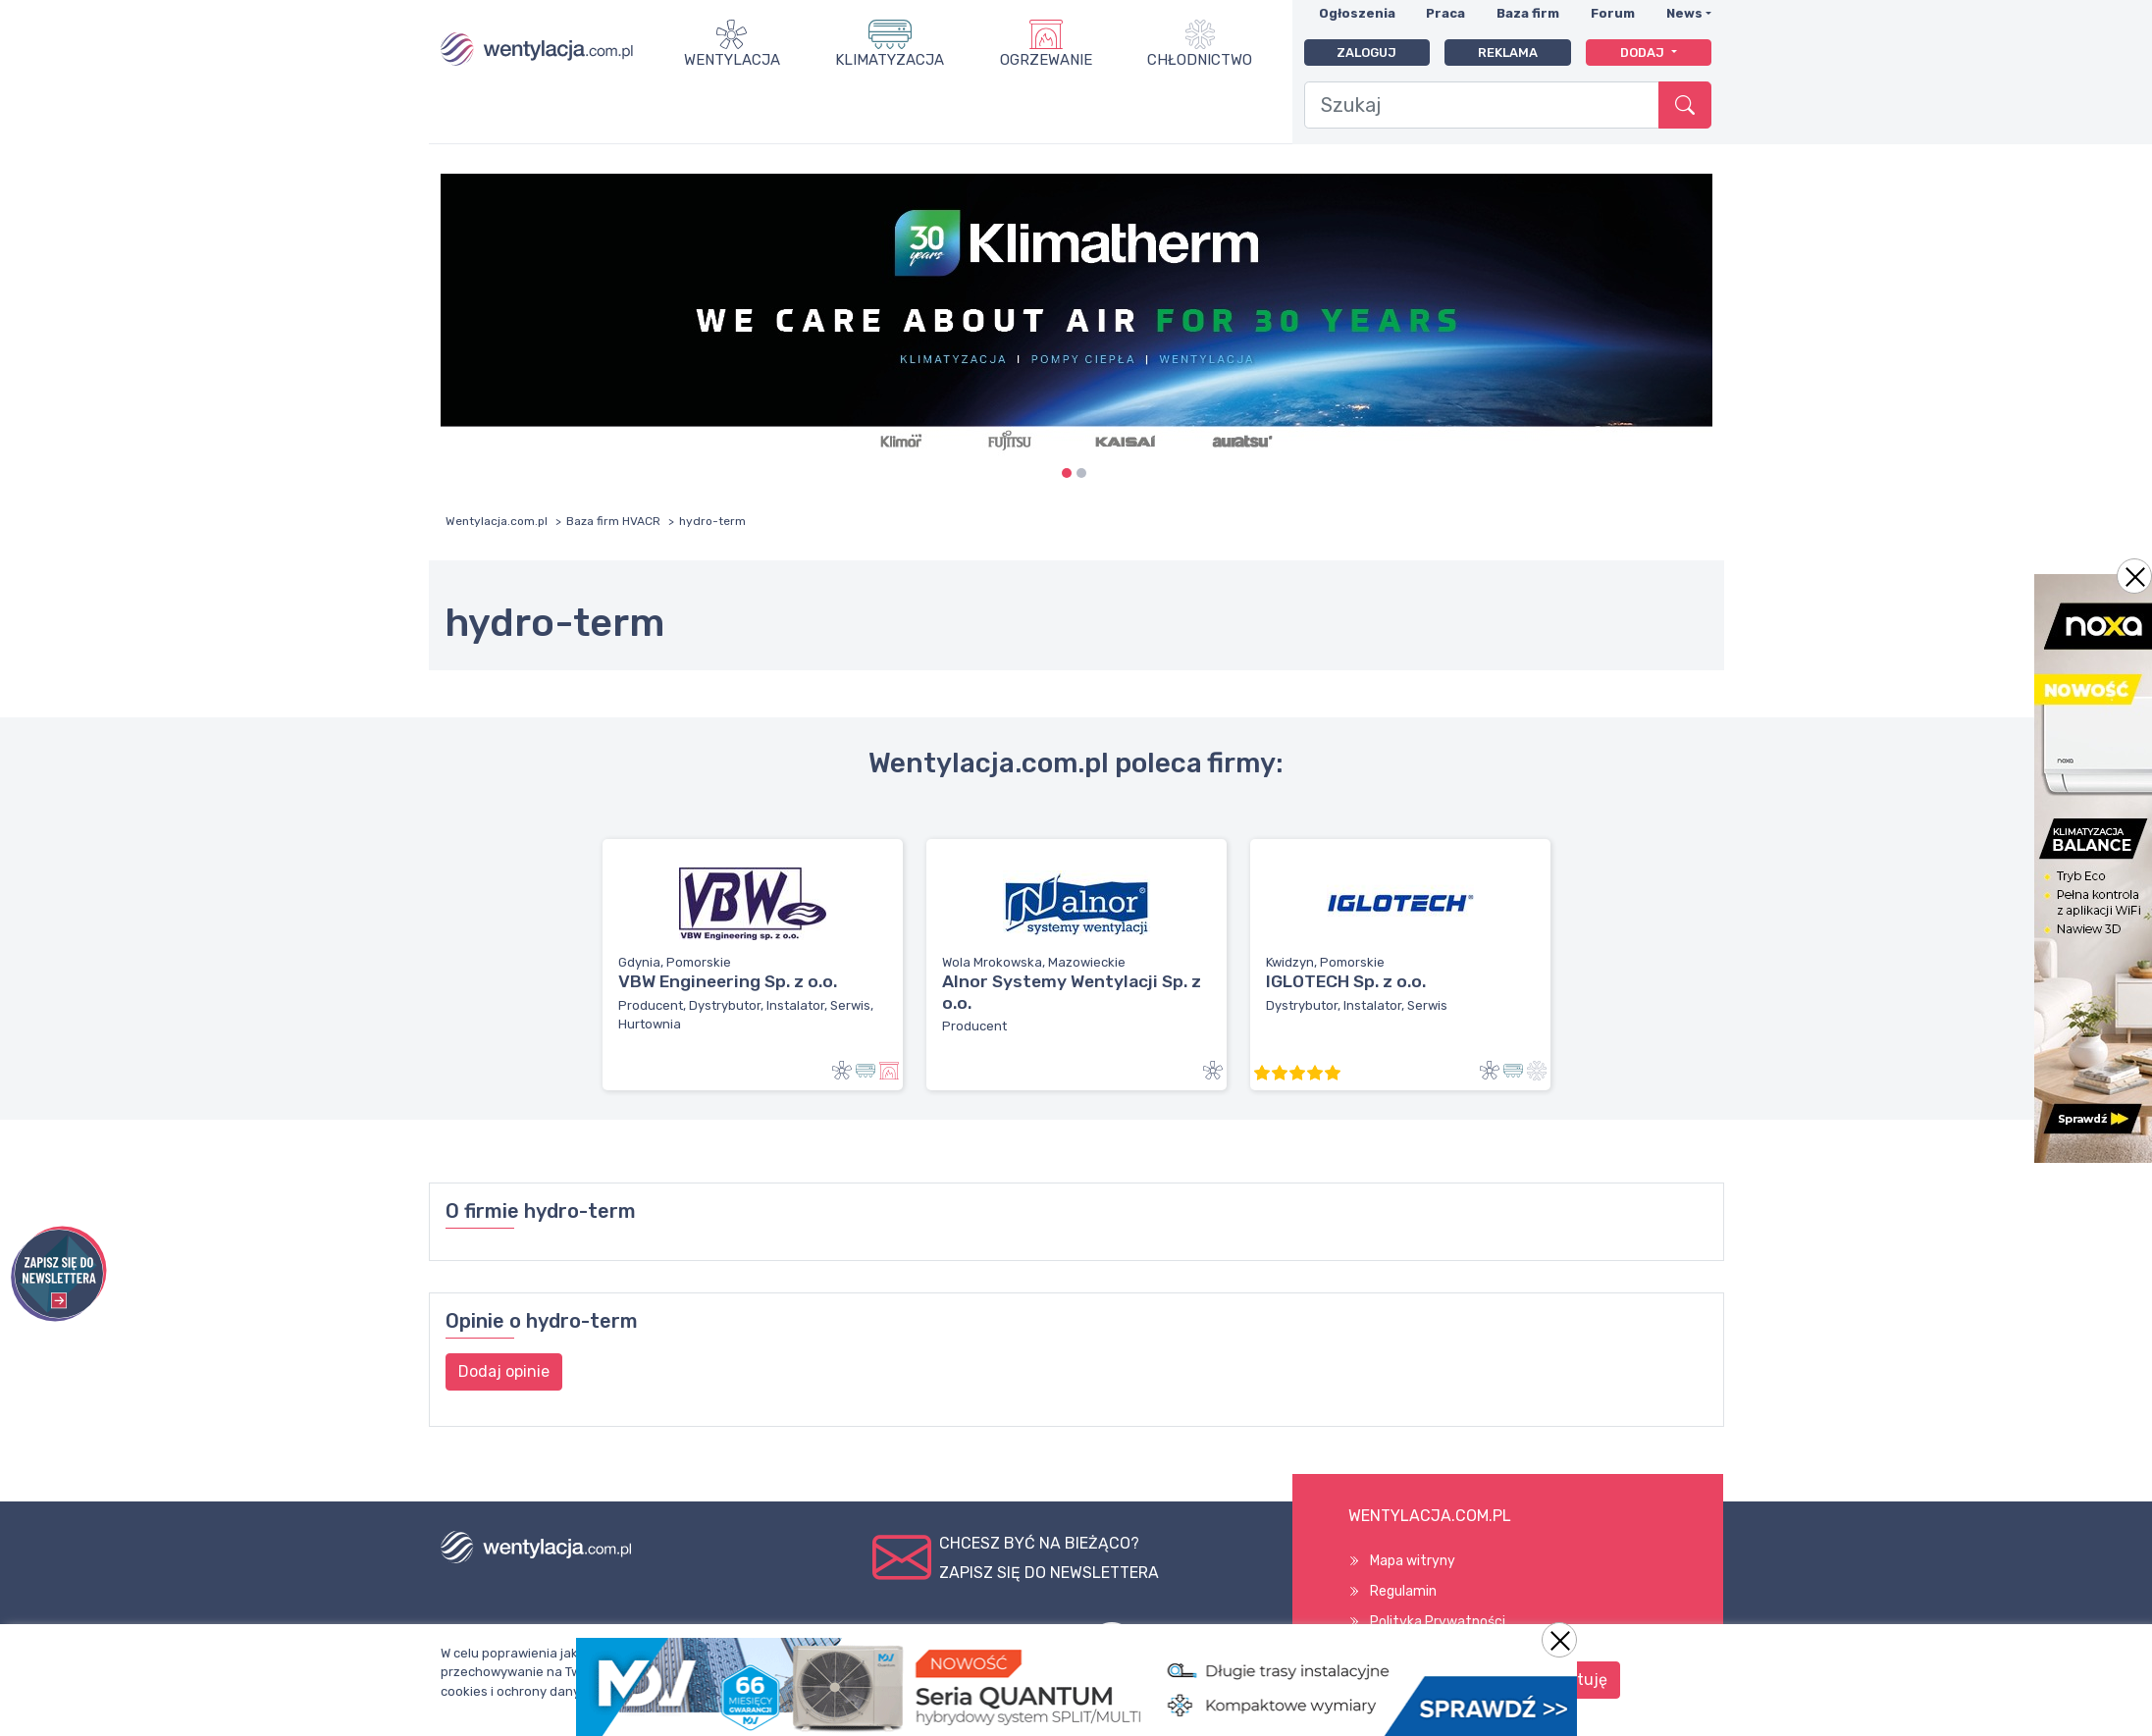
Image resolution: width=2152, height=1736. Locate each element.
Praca (1445, 13)
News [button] (1684, 13)
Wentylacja (732, 60)
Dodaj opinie (504, 1371)
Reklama (1508, 52)
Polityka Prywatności (1437, 1621)
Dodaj (1643, 52)
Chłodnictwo (1199, 60)
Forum (1613, 13)
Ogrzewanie (1046, 60)
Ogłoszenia (1357, 13)
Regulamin (1403, 1591)
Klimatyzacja (889, 60)
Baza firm (1527, 13)
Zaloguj (1366, 52)
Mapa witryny (1412, 1560)
